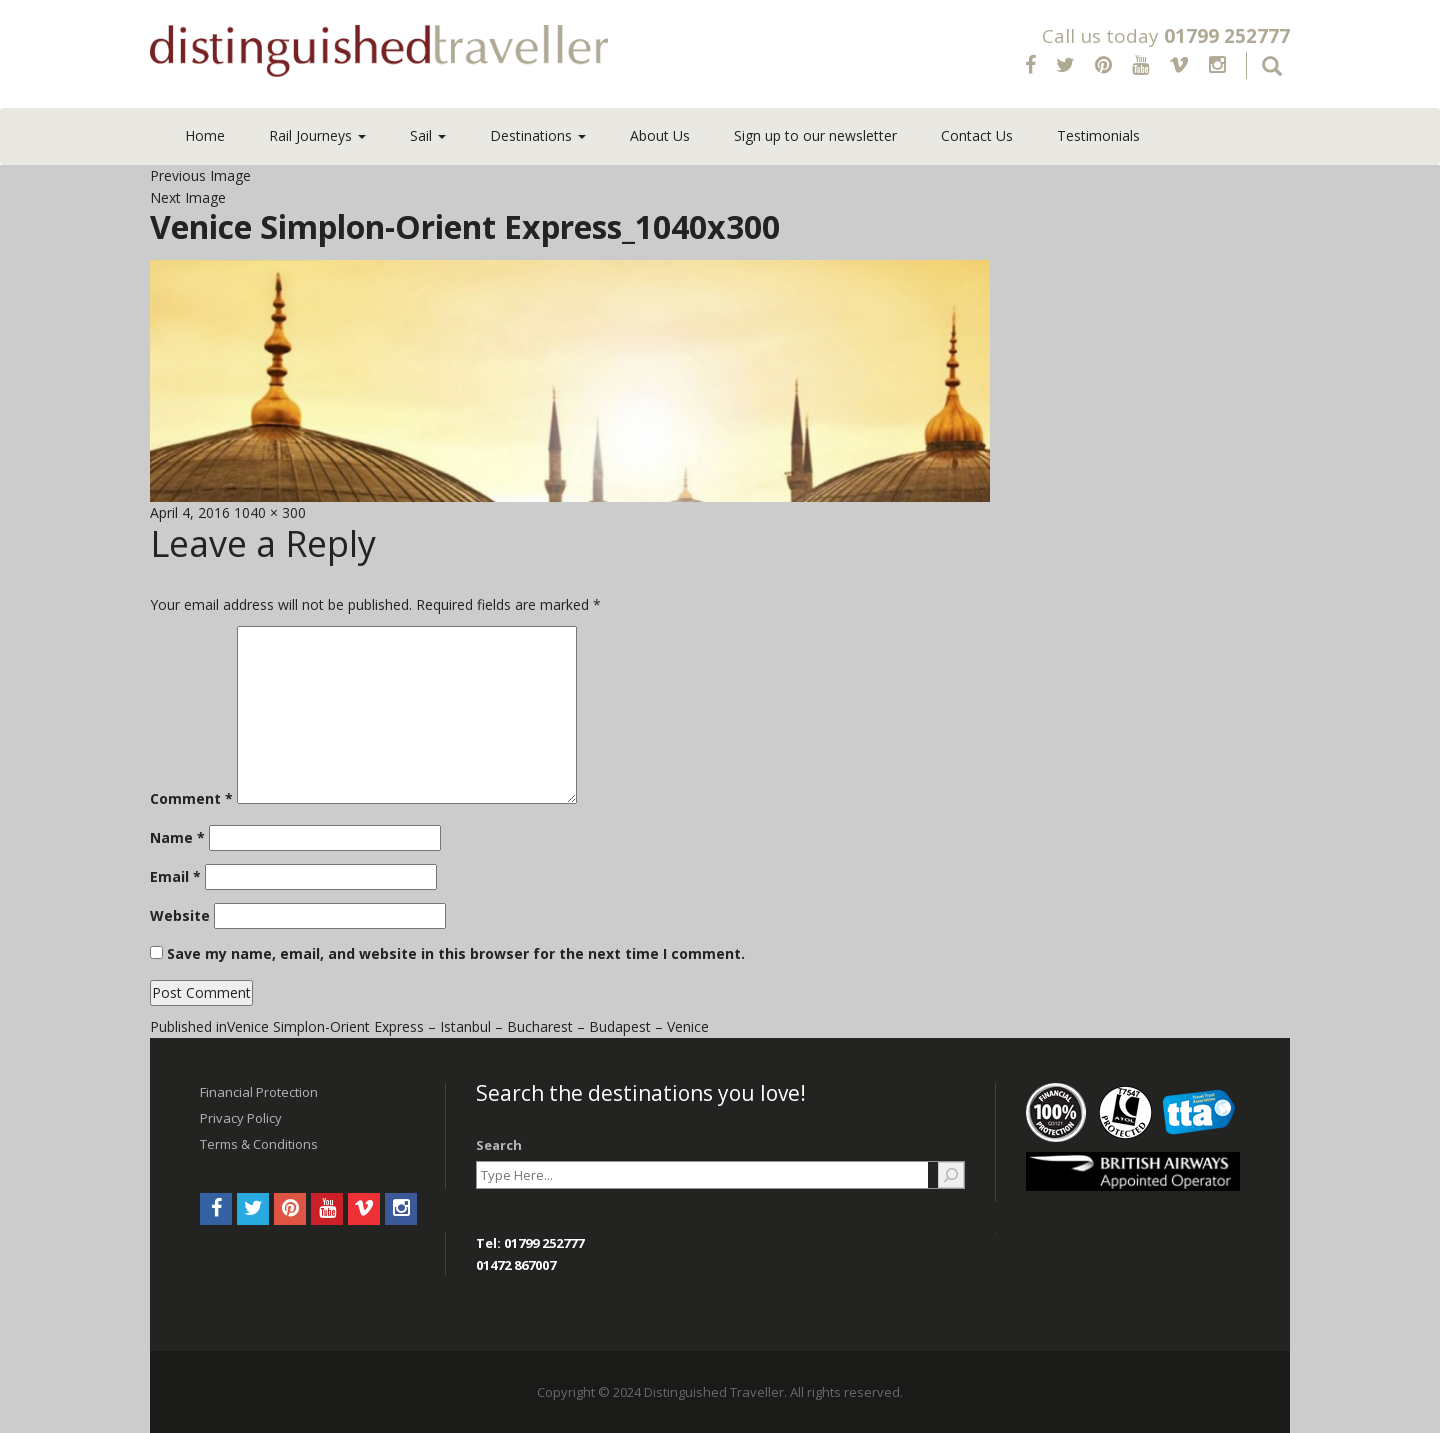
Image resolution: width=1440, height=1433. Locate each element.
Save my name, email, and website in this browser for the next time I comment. (456, 953)
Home (205, 135)
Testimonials (1098, 135)
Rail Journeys (317, 135)
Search (499, 1145)
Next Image (188, 197)
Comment (191, 798)
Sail (428, 135)
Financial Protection (259, 1092)
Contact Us (977, 135)
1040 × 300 (270, 512)
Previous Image (200, 175)
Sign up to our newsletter (815, 135)
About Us (660, 135)
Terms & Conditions (259, 1144)
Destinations (538, 135)
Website (180, 915)
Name (177, 837)
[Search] (951, 1175)
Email (175, 876)
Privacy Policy (241, 1118)
